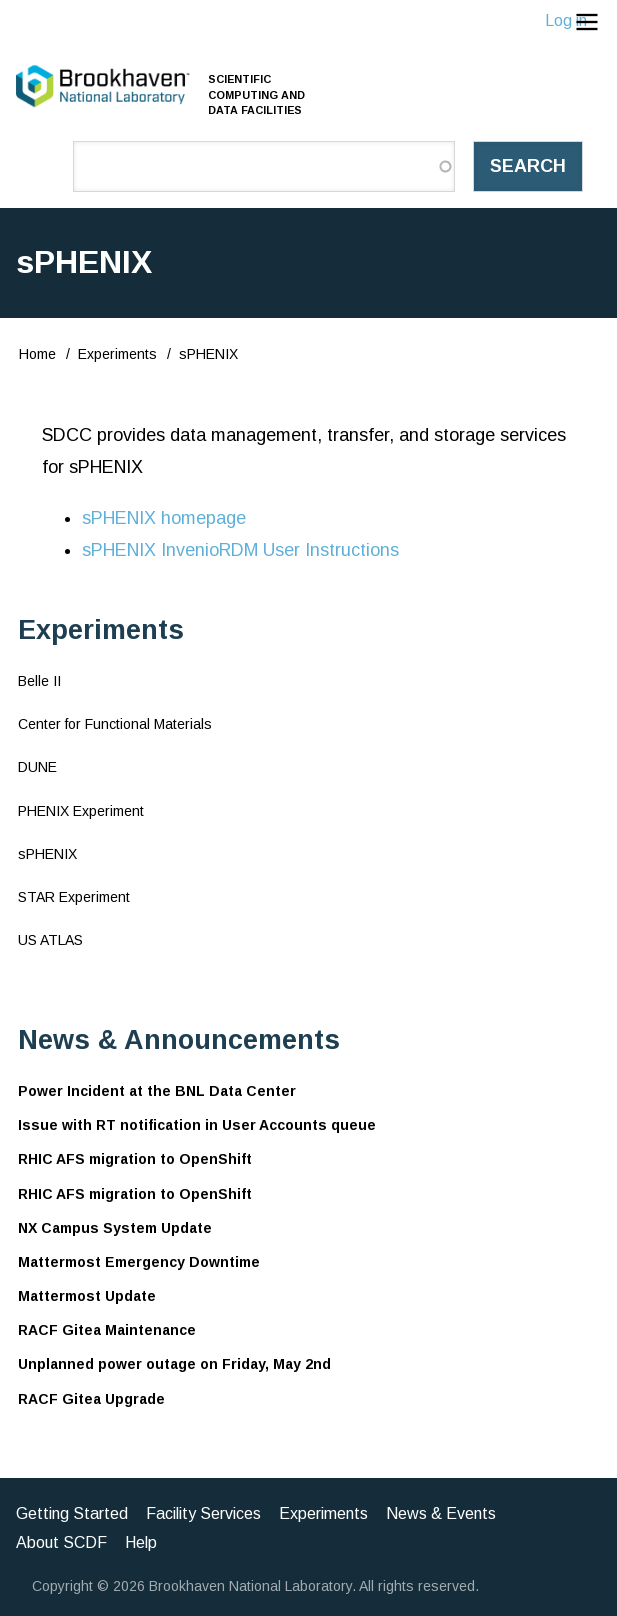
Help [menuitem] (141, 1542)
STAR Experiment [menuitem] (74, 897)
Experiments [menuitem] (323, 1513)
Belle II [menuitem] (39, 681)
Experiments (117, 354)
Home (37, 354)
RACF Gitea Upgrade (91, 1399)
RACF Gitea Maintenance (107, 1330)
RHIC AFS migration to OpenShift (135, 1159)
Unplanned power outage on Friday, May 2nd (174, 1364)
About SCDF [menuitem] (61, 1542)
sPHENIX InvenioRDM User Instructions (240, 550)
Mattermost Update (87, 1296)
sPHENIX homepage (164, 518)
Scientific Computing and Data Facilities (256, 94)
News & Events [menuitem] (441, 1513)
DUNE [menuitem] (37, 767)
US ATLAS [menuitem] (50, 940)
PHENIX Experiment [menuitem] (81, 811)
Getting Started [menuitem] (72, 1513)
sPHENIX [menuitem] (47, 854)
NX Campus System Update (115, 1228)
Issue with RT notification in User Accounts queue (197, 1125)
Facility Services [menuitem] (203, 1513)
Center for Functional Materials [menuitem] (115, 724)
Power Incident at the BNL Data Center (157, 1091)
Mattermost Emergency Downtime (139, 1262)
